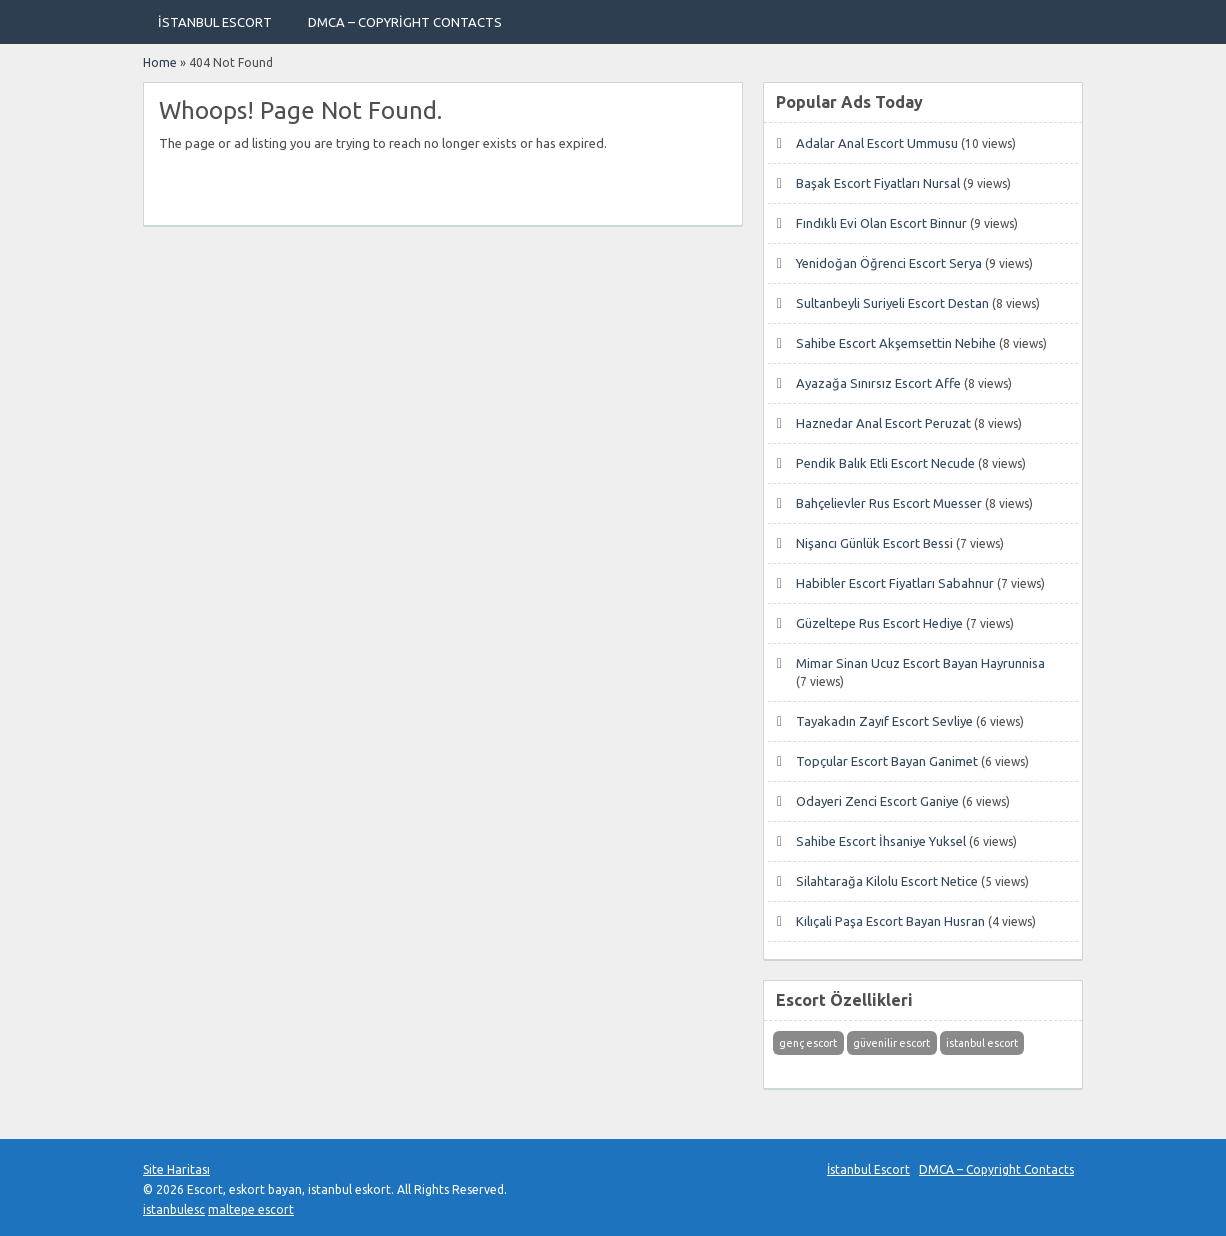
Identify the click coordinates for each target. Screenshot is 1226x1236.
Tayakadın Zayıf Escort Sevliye (884, 721)
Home (160, 62)
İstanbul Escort (215, 22)
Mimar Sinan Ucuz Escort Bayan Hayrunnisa (920, 663)
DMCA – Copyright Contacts (405, 22)
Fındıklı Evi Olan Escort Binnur (881, 223)
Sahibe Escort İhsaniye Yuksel (881, 841)
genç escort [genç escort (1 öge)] (808, 1043)
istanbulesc (174, 1209)
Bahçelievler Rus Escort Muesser (889, 503)
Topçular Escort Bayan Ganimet (887, 761)
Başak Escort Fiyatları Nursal (878, 183)
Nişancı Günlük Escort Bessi (874, 543)
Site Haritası (176, 1169)
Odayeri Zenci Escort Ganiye (877, 801)
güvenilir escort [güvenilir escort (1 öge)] (891, 1043)
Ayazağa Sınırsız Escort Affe (878, 383)
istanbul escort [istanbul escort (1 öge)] (982, 1043)
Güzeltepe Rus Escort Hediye (879, 623)
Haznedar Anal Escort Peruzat (883, 423)
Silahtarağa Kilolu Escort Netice (887, 881)
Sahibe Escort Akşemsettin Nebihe (896, 343)
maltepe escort (251, 1209)
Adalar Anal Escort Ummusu (877, 143)
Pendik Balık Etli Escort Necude (885, 463)
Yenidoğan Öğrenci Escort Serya (889, 263)
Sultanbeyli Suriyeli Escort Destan (892, 303)
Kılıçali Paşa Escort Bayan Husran (890, 921)
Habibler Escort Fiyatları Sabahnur (895, 583)
